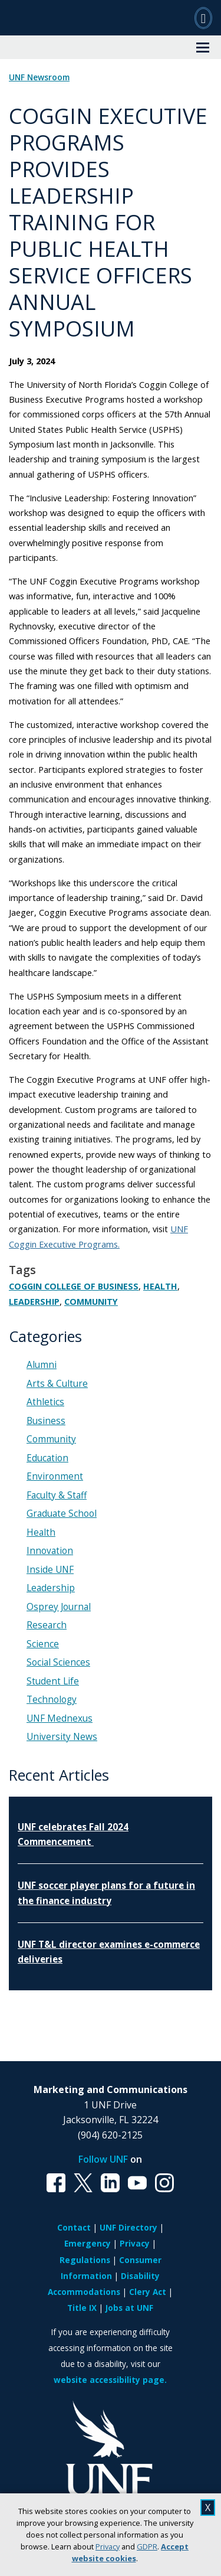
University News (62, 1737)
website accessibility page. (110, 2379)
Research (47, 1625)
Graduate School (62, 1513)
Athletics (45, 1402)
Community (91, 1301)
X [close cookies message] (207, 2507)
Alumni (42, 1365)
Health (160, 1286)
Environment (55, 1476)
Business (46, 1421)
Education (47, 1458)
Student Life (53, 1681)
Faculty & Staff (57, 1495)
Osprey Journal (59, 1607)
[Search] (203, 17)
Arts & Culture (57, 1383)
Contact (74, 2227)
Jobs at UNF (129, 2307)
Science (43, 1644)
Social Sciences (58, 1662)
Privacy (107, 2546)
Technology (52, 1699)
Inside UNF (50, 1569)
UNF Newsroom (39, 77)
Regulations (85, 2259)
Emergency (87, 2243)
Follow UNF (103, 2159)
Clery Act (147, 2291)
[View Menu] (202, 47)
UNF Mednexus (60, 1718)
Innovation (50, 1551)
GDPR (147, 2546)
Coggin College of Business (73, 1286)
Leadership (34, 1301)
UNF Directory (128, 2227)
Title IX (82, 2307)
